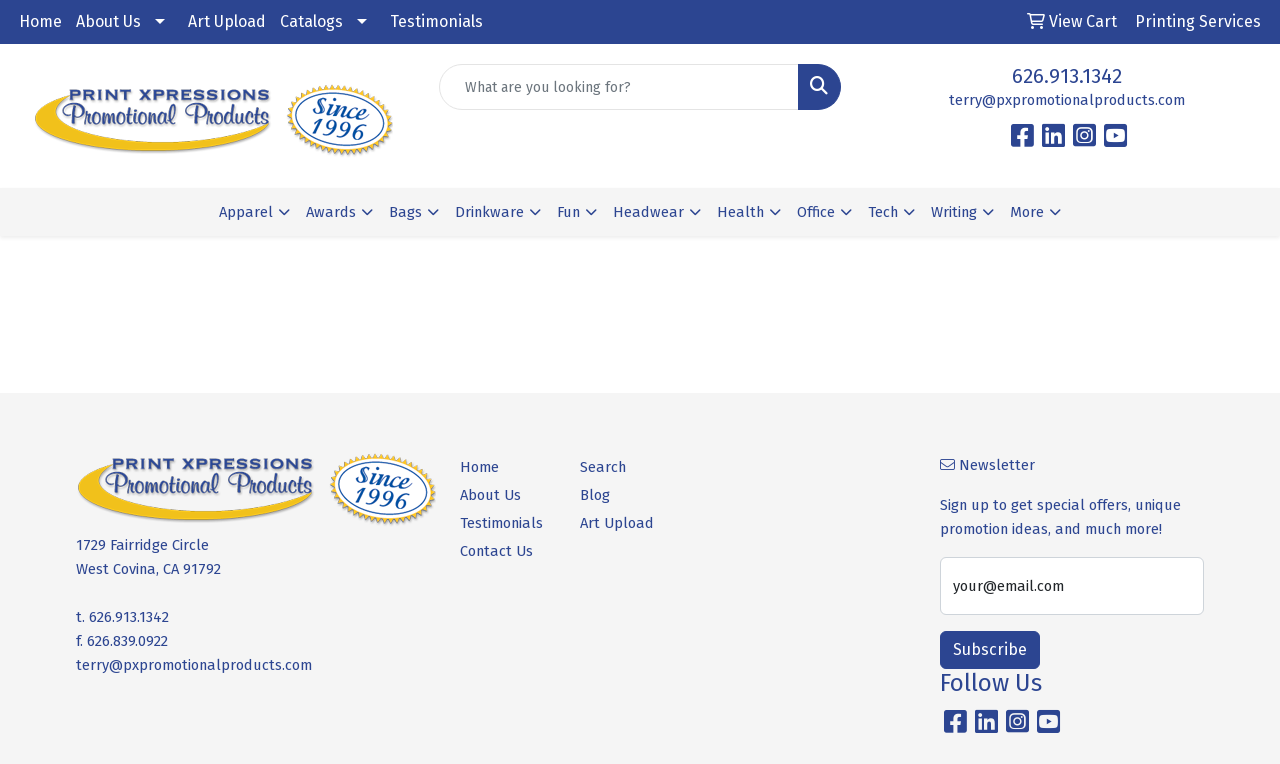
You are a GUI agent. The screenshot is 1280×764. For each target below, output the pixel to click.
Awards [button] (331, 212)
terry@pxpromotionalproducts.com (1067, 100)
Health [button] (740, 212)
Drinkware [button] (489, 212)
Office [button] (816, 212)
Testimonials (436, 21)
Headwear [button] (648, 212)
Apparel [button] (246, 212)
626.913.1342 (1067, 76)
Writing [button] (954, 212)
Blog (595, 495)
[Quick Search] (619, 87)
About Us (108, 21)
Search (603, 467)
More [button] (1027, 212)
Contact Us (496, 551)
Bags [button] (405, 212)
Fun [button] (568, 212)
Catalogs (311, 21)
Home (40, 21)
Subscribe (990, 649)
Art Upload (227, 21)
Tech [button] (883, 212)
